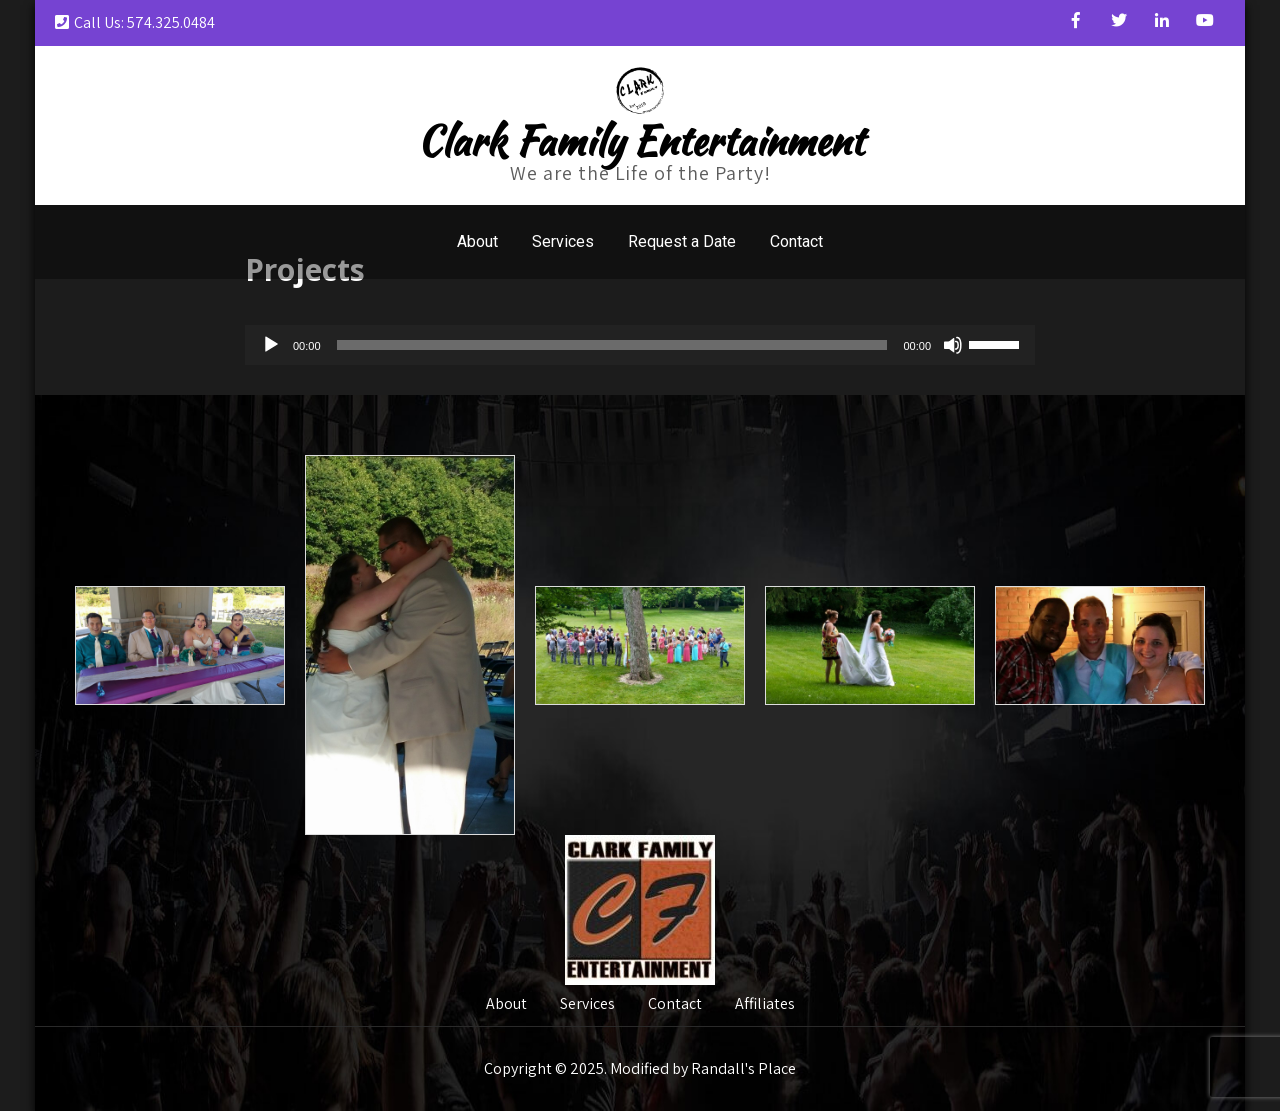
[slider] (612, 345)
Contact (796, 241)
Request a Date (682, 241)
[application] (640, 345)
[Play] (271, 345)
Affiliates (765, 1005)
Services (563, 241)
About (477, 241)
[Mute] (953, 345)
